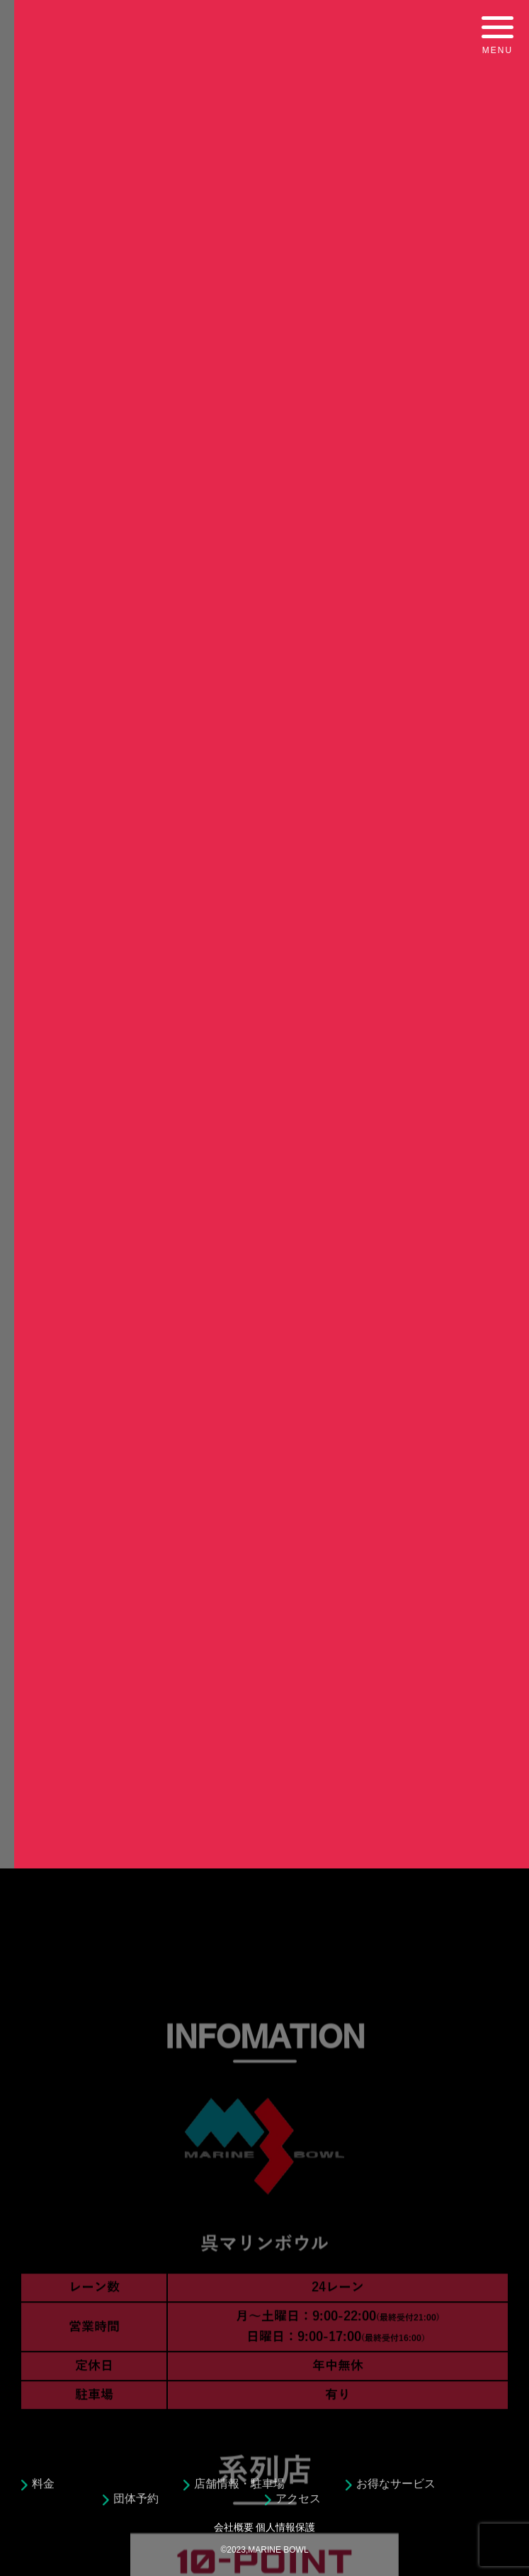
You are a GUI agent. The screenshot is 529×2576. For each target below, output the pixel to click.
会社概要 (234, 2527)
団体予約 (136, 2506)
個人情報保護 (285, 2527)
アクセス (298, 2506)
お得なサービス (396, 2491)
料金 (43, 2491)
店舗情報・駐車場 (239, 2491)
